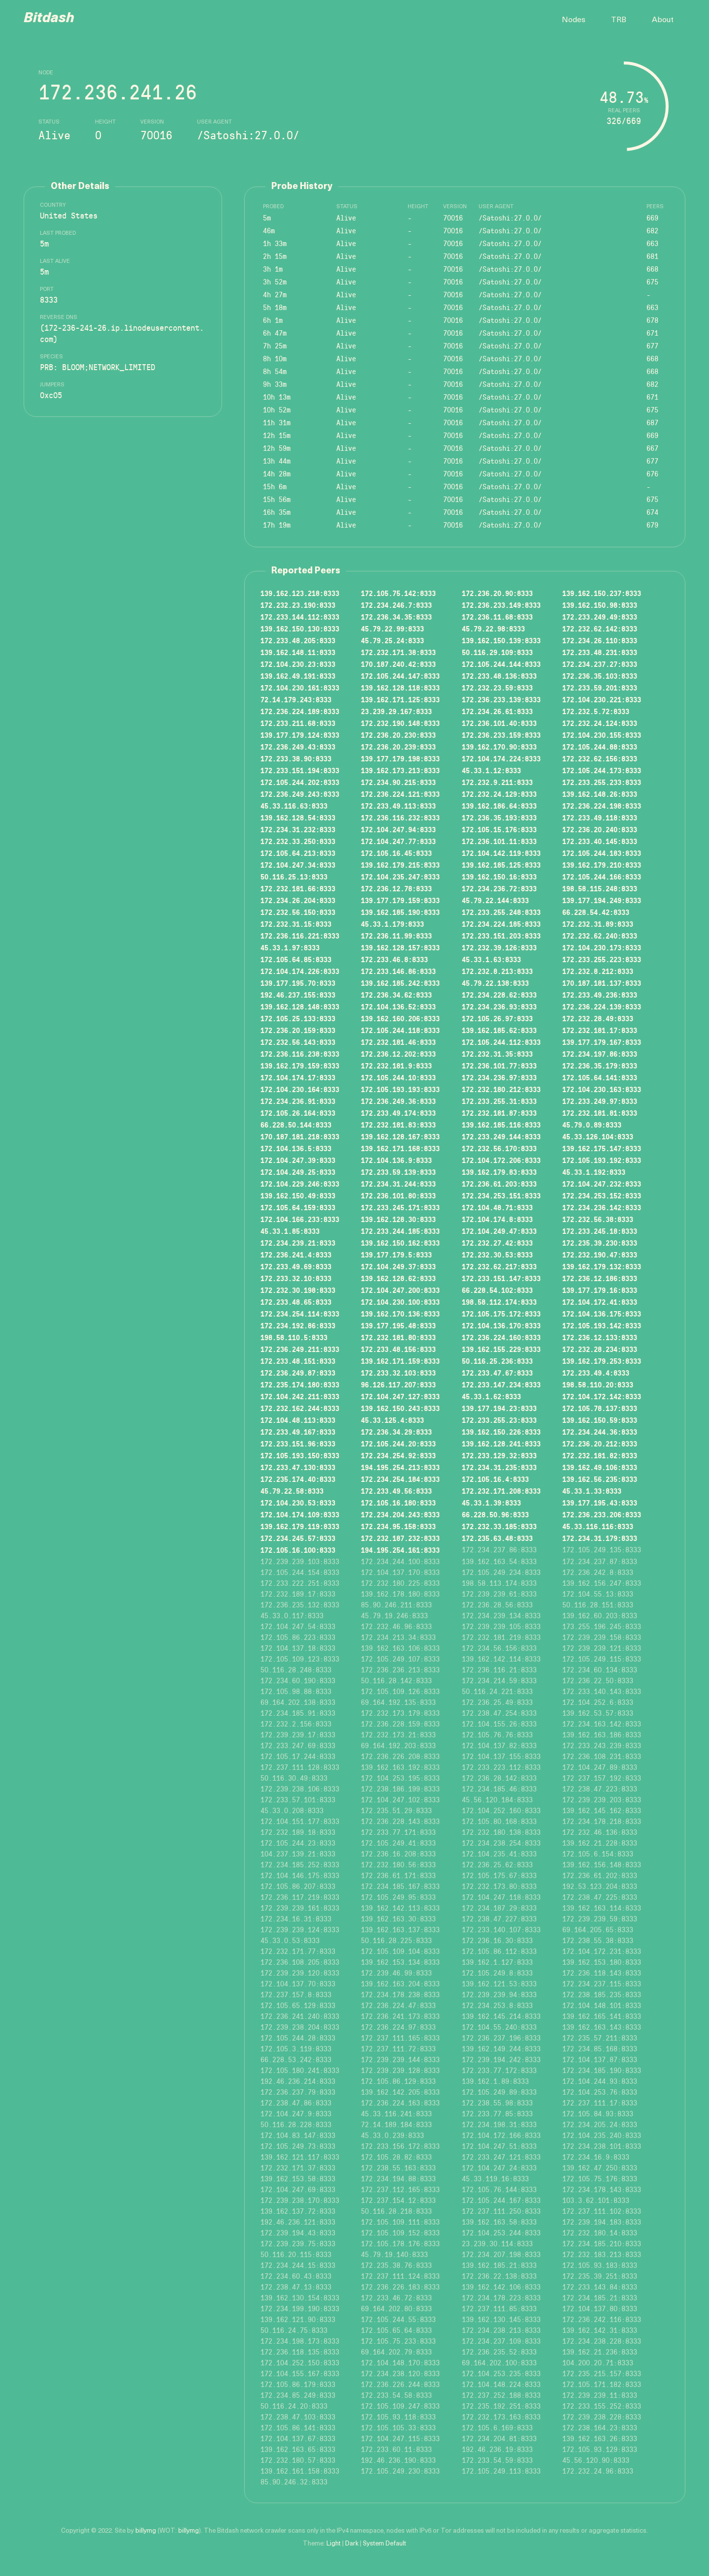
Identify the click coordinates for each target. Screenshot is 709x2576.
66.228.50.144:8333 (295, 1124)
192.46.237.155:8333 (297, 994)
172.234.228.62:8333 (499, 994)
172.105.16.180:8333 (398, 1502)
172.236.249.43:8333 (297, 746)
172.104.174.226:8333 (299, 971)
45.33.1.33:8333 (591, 1490)
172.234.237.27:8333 (599, 664)
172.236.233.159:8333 (501, 734)
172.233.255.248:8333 (501, 912)
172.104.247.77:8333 (398, 841)
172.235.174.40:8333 (297, 1479)
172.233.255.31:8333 (499, 1101)
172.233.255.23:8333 (499, 1419)
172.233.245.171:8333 (400, 1207)
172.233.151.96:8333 (297, 1443)
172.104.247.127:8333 (400, 1396)
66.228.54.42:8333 (595, 912)
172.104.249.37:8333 (398, 1266)
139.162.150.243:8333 (400, 1408)
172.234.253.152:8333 (601, 1195)
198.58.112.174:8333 (499, 1301)
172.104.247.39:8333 (297, 1160)
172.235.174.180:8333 (299, 1384)
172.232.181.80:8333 (398, 1337)
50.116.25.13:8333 (293, 876)
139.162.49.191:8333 (297, 675)
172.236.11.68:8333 (497, 616)
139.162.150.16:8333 (499, 876)
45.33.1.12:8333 (491, 770)
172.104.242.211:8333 (299, 1396)
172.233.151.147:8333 (501, 1278)
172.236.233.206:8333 (601, 1514)
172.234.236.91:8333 (297, 1101)
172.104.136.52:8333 (398, 1006)
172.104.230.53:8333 (297, 1502)
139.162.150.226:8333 (501, 1431)
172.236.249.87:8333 (297, 1372)
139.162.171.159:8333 (400, 1360)
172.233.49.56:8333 (396, 1490)
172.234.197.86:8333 (599, 1053)
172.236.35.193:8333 (499, 817)
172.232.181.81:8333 (599, 1112)
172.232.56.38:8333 (597, 1219)
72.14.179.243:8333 (295, 699)
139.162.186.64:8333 (499, 805)
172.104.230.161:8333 (299, 687)
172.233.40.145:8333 (599, 841)
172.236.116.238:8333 (299, 1053)
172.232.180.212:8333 (501, 1089)
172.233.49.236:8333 (599, 994)
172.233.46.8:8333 (394, 959)
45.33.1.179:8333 (392, 923)
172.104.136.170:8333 (501, 1325)
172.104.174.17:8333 (297, 1077)
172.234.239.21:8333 (297, 1242)
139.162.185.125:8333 (501, 864)
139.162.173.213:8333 (400, 770)
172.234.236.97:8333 (499, 1077)
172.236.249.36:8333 (398, 1101)
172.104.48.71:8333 (497, 1207)
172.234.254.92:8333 (398, 1455)
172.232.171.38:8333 (398, 652)
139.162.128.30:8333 (398, 1219)
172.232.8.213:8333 (497, 971)
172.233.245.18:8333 (599, 1230)
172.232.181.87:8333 (499, 1112)
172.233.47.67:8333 (497, 1372)
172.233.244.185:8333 (400, 1230)
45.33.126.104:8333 (597, 1136)
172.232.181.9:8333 (396, 1065)
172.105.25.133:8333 (297, 1018)
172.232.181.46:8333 (398, 1042)
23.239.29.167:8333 (396, 711)
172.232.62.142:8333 (599, 628)
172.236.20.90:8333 (497, 593)
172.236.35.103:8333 (599, 675)
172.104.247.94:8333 (398, 829)
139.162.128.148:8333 (299, 1006)
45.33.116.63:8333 (293, 805)
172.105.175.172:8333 (501, 1313)
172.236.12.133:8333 (599, 1337)
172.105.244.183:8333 (601, 853)
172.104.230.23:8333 (297, 664)
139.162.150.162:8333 (400, 1242)
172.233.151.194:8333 (299, 770)
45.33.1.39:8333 (491, 1502)
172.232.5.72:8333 (595, 711)
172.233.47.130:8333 (297, 1467)
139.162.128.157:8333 (400, 947)
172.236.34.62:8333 (396, 994)
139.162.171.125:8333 (400, 699)
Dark (351, 2544)
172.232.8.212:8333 (597, 971)
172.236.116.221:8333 (299, 935)
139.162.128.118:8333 (400, 687)
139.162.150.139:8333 (501, 640)
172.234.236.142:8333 (601, 1207)
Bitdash (49, 19)
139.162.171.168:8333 (400, 1148)
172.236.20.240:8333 (599, 829)
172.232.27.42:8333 (497, 1242)
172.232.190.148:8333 (400, 723)
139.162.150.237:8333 (601, 593)
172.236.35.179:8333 (599, 1065)
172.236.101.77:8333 (499, 1065)
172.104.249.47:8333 (499, 1230)
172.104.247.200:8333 (400, 1290)
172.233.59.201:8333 (599, 687)
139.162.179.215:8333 (400, 864)
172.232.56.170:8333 (499, 1148)
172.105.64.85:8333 (295, 959)
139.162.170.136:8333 (400, 1313)
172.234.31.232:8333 (297, 829)
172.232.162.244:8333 (299, 1408)
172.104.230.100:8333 (400, 1301)
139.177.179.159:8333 (400, 900)
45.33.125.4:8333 (392, 1419)
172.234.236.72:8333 (499, 888)
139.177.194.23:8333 (499, 1408)
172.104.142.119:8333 (501, 853)
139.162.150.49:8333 (297, 1195)
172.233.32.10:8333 (295, 1278)
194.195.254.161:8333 (400, 1549)
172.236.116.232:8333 (400, 817)
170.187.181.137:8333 (601, 982)
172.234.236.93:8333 (499, 1006)
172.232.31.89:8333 (597, 923)
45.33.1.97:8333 (290, 947)
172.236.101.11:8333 (499, 841)
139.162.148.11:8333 (297, 652)
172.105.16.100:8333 (297, 1549)
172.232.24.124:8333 (599, 723)
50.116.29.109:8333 (497, 652)
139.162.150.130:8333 (299, 628)
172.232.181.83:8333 (398, 1124)
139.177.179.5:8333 (396, 1254)
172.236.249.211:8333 (299, 1349)
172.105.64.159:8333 (297, 1207)
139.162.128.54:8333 (297, 817)
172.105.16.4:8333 (495, 1479)
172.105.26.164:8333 (297, 1112)
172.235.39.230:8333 (599, 1242)
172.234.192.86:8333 (297, 1325)
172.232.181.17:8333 (599, 1030)
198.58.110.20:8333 (597, 1384)
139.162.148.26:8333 (599, 793)
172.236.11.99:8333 (396, 935)
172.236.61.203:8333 (499, 1183)
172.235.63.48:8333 (497, 1538)
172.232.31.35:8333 (497, 1053)
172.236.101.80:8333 (398, 1195)
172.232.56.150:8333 (297, 912)
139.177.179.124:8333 (299, 734)
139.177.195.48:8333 (398, 1325)
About (663, 20)
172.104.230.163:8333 (601, 1089)
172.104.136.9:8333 (396, 1160)
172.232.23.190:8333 (297, 604)
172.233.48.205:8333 (297, 640)
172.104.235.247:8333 (400, 876)
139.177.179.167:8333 (601, 1042)
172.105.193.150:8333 (299, 1455)
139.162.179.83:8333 (499, 1171)
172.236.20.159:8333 (297, 1030)
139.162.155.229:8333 (501, 1349)
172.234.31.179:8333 (599, 1538)
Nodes (573, 20)
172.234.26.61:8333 (497, 711)
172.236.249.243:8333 (299, 793)
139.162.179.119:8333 (299, 1526)
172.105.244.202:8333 (299, 782)
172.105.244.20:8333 (398, 1443)
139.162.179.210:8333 (601, 864)
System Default (384, 2544)
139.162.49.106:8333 (599, 1467)
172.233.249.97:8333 (599, 1101)
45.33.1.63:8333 (491, 959)
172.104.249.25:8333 (297, 1171)
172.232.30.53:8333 (497, 1254)
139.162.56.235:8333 (599, 1479)
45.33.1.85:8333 (290, 1230)
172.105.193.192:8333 (601, 1160)
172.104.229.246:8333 (299, 1183)
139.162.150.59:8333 (599, 1419)
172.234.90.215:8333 (398, 782)
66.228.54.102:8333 (497, 1290)
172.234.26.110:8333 (599, 640)
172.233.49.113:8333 (398, 805)
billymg (145, 2531)
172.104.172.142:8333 (601, 1396)
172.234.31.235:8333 (499, 1467)
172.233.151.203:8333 (501, 935)
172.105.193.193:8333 (400, 1089)
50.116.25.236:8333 (497, 1360)
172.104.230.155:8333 (601, 734)
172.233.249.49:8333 (599, 616)
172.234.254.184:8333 (400, 1479)
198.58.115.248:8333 (599, 888)
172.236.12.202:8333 (398, 1053)
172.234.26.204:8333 (297, 900)
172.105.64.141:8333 (599, 1077)
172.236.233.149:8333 (501, 604)
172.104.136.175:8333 (601, 1313)
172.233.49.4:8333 (595, 1372)
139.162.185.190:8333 (400, 912)
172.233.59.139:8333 (398, 1171)
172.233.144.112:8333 (299, 616)
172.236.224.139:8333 (601, 1006)
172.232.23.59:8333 (497, 687)
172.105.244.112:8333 (501, 1042)
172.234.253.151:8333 (501, 1195)
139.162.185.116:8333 (501, 1124)
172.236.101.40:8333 (499, 723)
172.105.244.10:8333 (398, 1077)
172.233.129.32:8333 (499, 1455)
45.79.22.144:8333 (495, 900)
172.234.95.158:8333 (398, 1526)
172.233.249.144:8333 (501, 1136)
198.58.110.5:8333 (293, 1337)
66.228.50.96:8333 (495, 1514)
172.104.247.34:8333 (297, 864)
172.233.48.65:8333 (295, 1301)
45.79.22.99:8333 (392, 628)
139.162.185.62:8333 (499, 1030)
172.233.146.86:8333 (398, 971)
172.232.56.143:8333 (297, 1042)
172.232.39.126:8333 (499, 947)
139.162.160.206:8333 (400, 1018)
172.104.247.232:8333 (601, 1183)
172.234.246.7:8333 (396, 604)
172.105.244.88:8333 (599, 746)
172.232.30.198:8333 (297, 1290)
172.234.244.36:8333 (599, 1431)
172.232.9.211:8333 (497, 782)
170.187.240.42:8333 (398, 664)
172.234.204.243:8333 (400, 1514)
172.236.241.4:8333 (295, 1254)
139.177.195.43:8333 (599, 1502)
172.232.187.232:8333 (400, 1538)
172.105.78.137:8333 (599, 1408)
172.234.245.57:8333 (297, 1538)
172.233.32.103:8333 (398, 1372)
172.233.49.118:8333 (599, 817)
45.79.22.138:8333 (495, 982)
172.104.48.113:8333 (297, 1419)
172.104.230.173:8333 (601, 947)
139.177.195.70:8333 (297, 982)
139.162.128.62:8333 (398, 1278)
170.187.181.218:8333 (299, 1136)
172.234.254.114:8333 (299, 1313)
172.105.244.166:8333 (601, 876)
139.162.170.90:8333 (499, 746)
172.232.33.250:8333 (297, 841)
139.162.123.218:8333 (299, 593)
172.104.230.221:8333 (601, 699)
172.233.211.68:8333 (297, 723)
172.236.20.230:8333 (398, 734)
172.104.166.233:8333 (299, 1219)
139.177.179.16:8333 (599, 1290)
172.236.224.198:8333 (601, 805)
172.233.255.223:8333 (601, 959)
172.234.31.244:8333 (398, 1183)
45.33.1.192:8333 (593, 1171)
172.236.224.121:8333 (400, 793)
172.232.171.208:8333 (501, 1490)
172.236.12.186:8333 (599, 1278)
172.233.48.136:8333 (499, 675)
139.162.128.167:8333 (400, 1136)
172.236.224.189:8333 (299, 711)
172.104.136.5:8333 (295, 1148)
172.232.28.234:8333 (599, 1349)
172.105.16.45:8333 (396, 853)
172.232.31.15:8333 (295, 923)
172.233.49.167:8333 (297, 1431)
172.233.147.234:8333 (501, 1384)
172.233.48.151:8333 (297, 1360)
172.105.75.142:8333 (398, 593)
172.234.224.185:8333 (501, 923)
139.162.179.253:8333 (601, 1360)
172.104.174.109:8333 (299, 1514)
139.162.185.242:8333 (400, 982)
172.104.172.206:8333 (501, 1160)
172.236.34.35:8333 (396, 616)
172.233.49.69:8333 (295, 1266)
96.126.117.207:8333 (398, 1384)
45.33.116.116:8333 (597, 1526)
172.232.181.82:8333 (599, 1455)
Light (333, 2544)
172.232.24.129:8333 (499, 793)
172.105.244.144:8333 (501, 664)
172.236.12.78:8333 (396, 888)
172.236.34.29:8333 (396, 1431)
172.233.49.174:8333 (398, 1112)
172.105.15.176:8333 (499, 829)
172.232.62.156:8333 (599, 758)
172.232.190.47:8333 (599, 1254)
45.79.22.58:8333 (291, 1490)
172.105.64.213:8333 (297, 853)
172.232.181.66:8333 (297, 888)
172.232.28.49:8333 (597, 1018)
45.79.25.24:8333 (392, 640)
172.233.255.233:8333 (601, 782)
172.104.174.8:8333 (497, 1219)
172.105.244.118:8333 (400, 1030)
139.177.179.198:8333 (400, 758)
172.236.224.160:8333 (501, 1337)
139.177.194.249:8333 (601, 900)
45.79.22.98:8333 (493, 628)
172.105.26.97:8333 (497, 1018)
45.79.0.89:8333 (591, 1124)
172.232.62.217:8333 (499, 1266)
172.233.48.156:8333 (398, 1349)
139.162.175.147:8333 (601, 1148)
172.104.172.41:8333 (599, 1301)
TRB (618, 20)
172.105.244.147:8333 (400, 675)
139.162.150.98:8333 (599, 604)
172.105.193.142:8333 (601, 1325)
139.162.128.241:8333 (501, 1443)
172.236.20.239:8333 (398, 746)
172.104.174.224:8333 (501, 758)
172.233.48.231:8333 (599, 652)
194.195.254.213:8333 (400, 1467)
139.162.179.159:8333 (299, 1065)
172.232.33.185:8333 (499, 1526)
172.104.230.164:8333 (299, 1089)
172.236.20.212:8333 (599, 1443)
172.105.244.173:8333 (601, 770)
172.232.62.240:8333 (599, 935)
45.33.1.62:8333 (491, 1396)
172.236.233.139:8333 (501, 699)
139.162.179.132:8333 (601, 1266)
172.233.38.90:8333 (295, 758)
